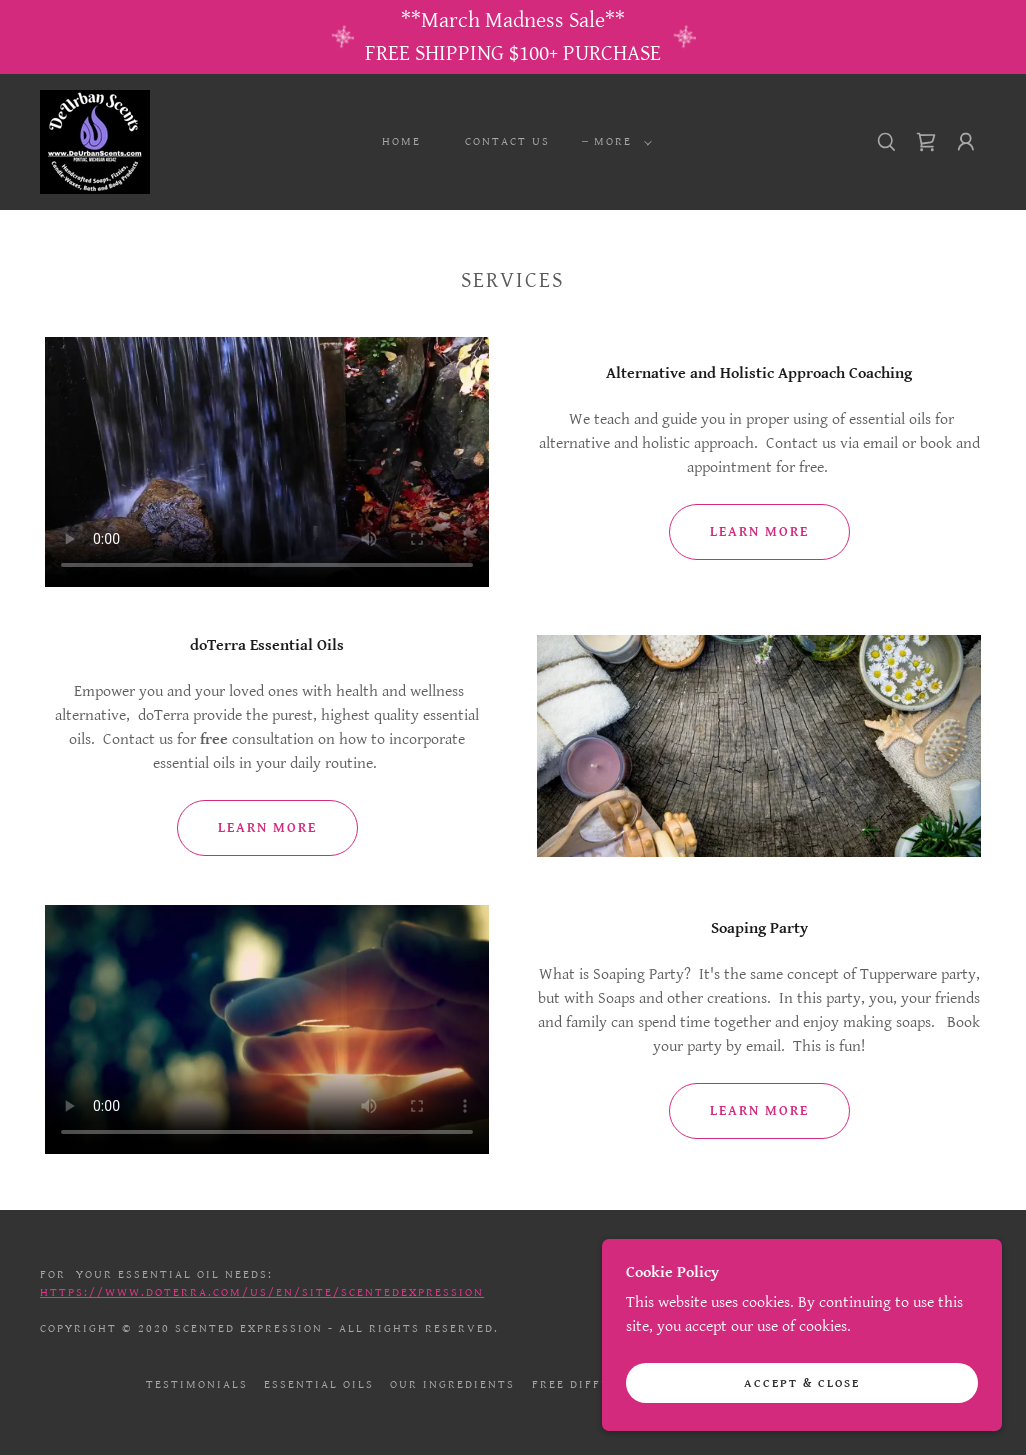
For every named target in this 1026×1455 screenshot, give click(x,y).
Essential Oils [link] (319, 1384)
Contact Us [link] (507, 141)
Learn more (759, 532)
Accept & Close (802, 1383)
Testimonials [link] (197, 1384)
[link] (95, 141)
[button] (619, 142)
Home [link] (401, 141)
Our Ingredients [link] (452, 1384)
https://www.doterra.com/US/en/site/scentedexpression (262, 1292)
